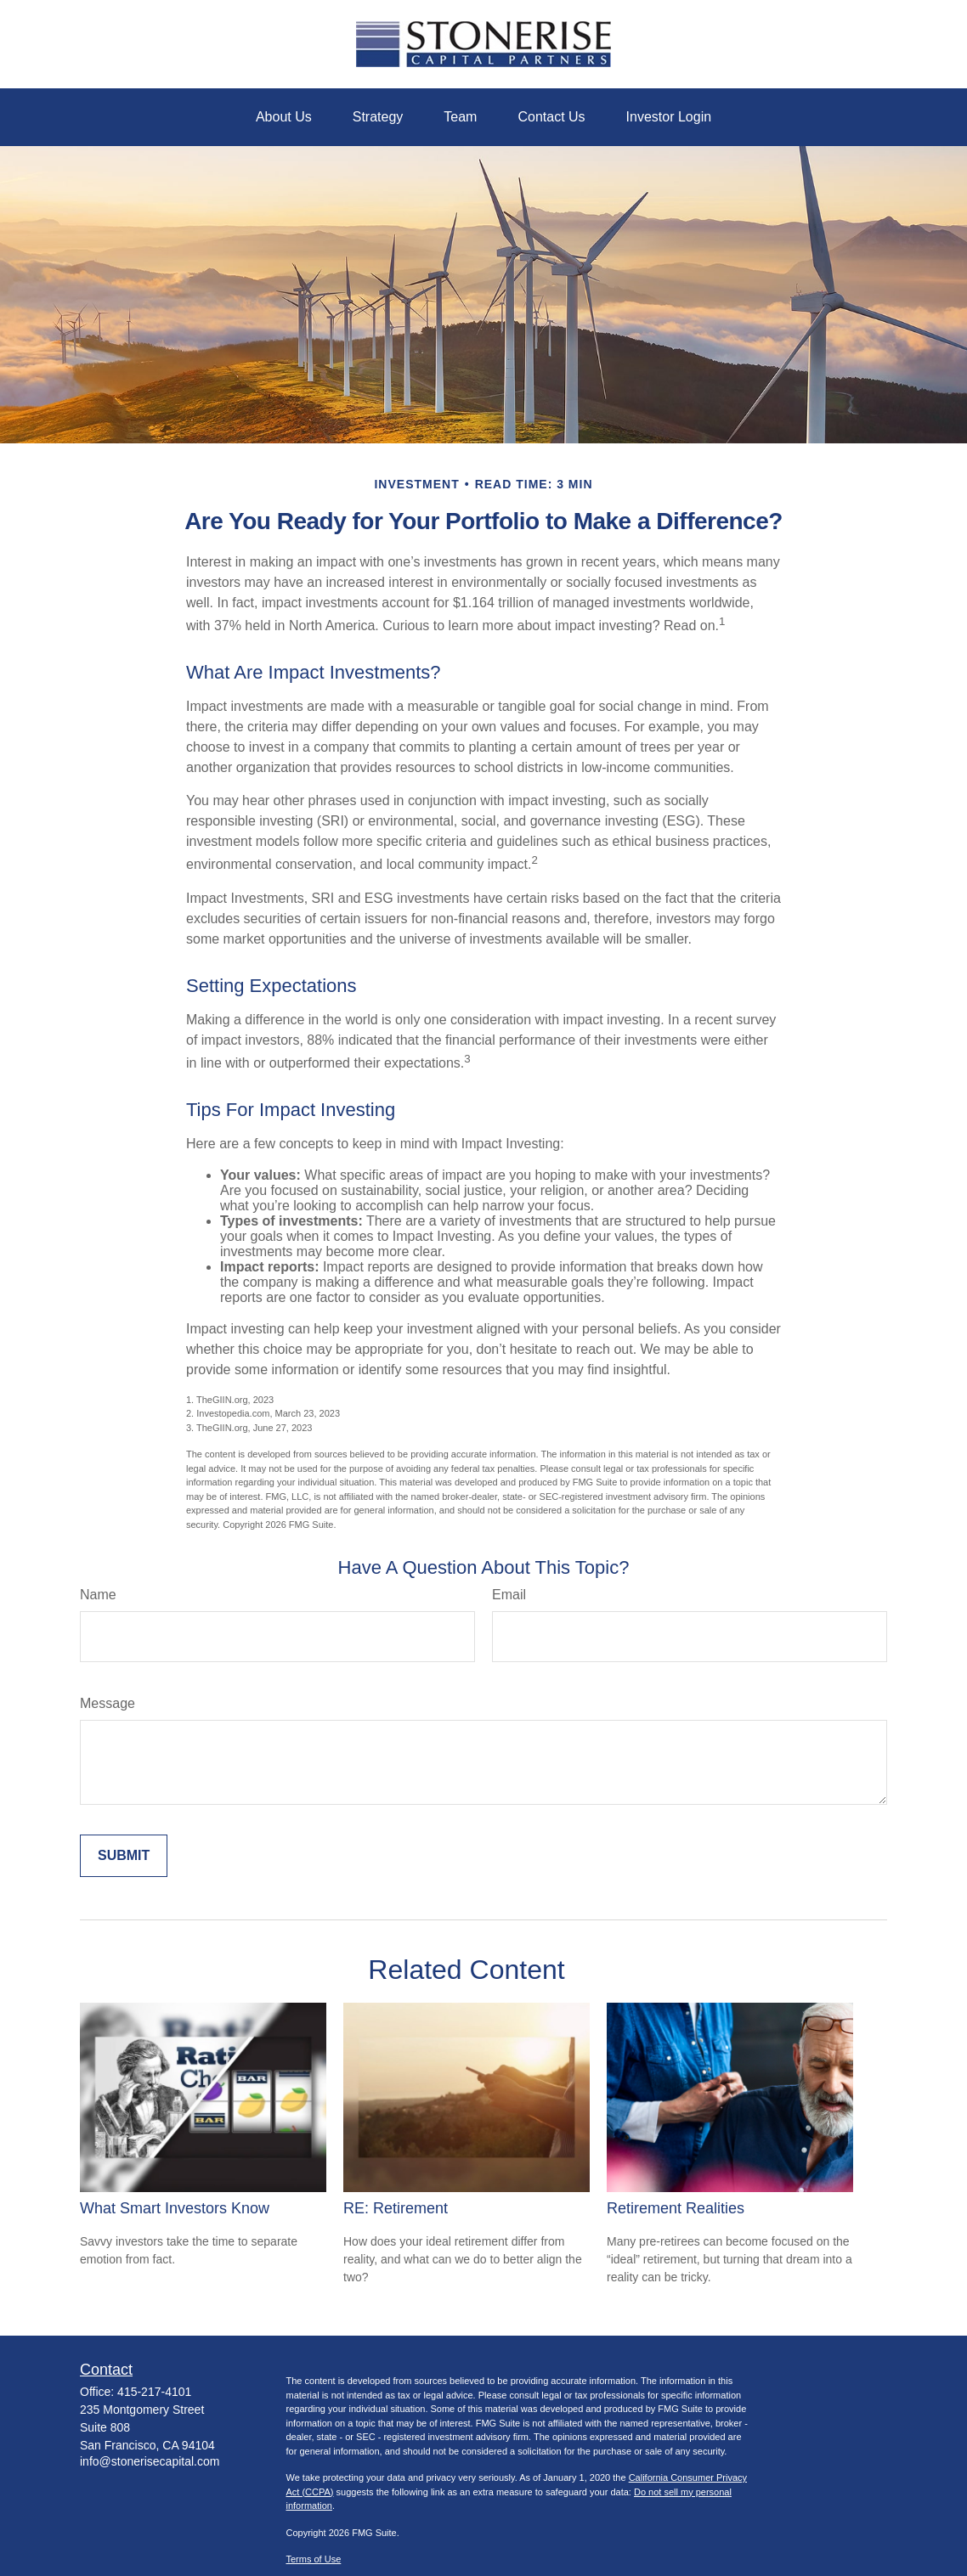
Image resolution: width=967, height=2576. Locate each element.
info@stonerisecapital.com (149, 2461)
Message (107, 1703)
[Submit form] (123, 1856)
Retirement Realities (675, 2208)
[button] (283, 117)
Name (98, 1594)
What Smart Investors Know (174, 2208)
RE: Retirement (395, 2208)
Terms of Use (314, 2559)
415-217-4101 (154, 2391)
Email (509, 1594)
